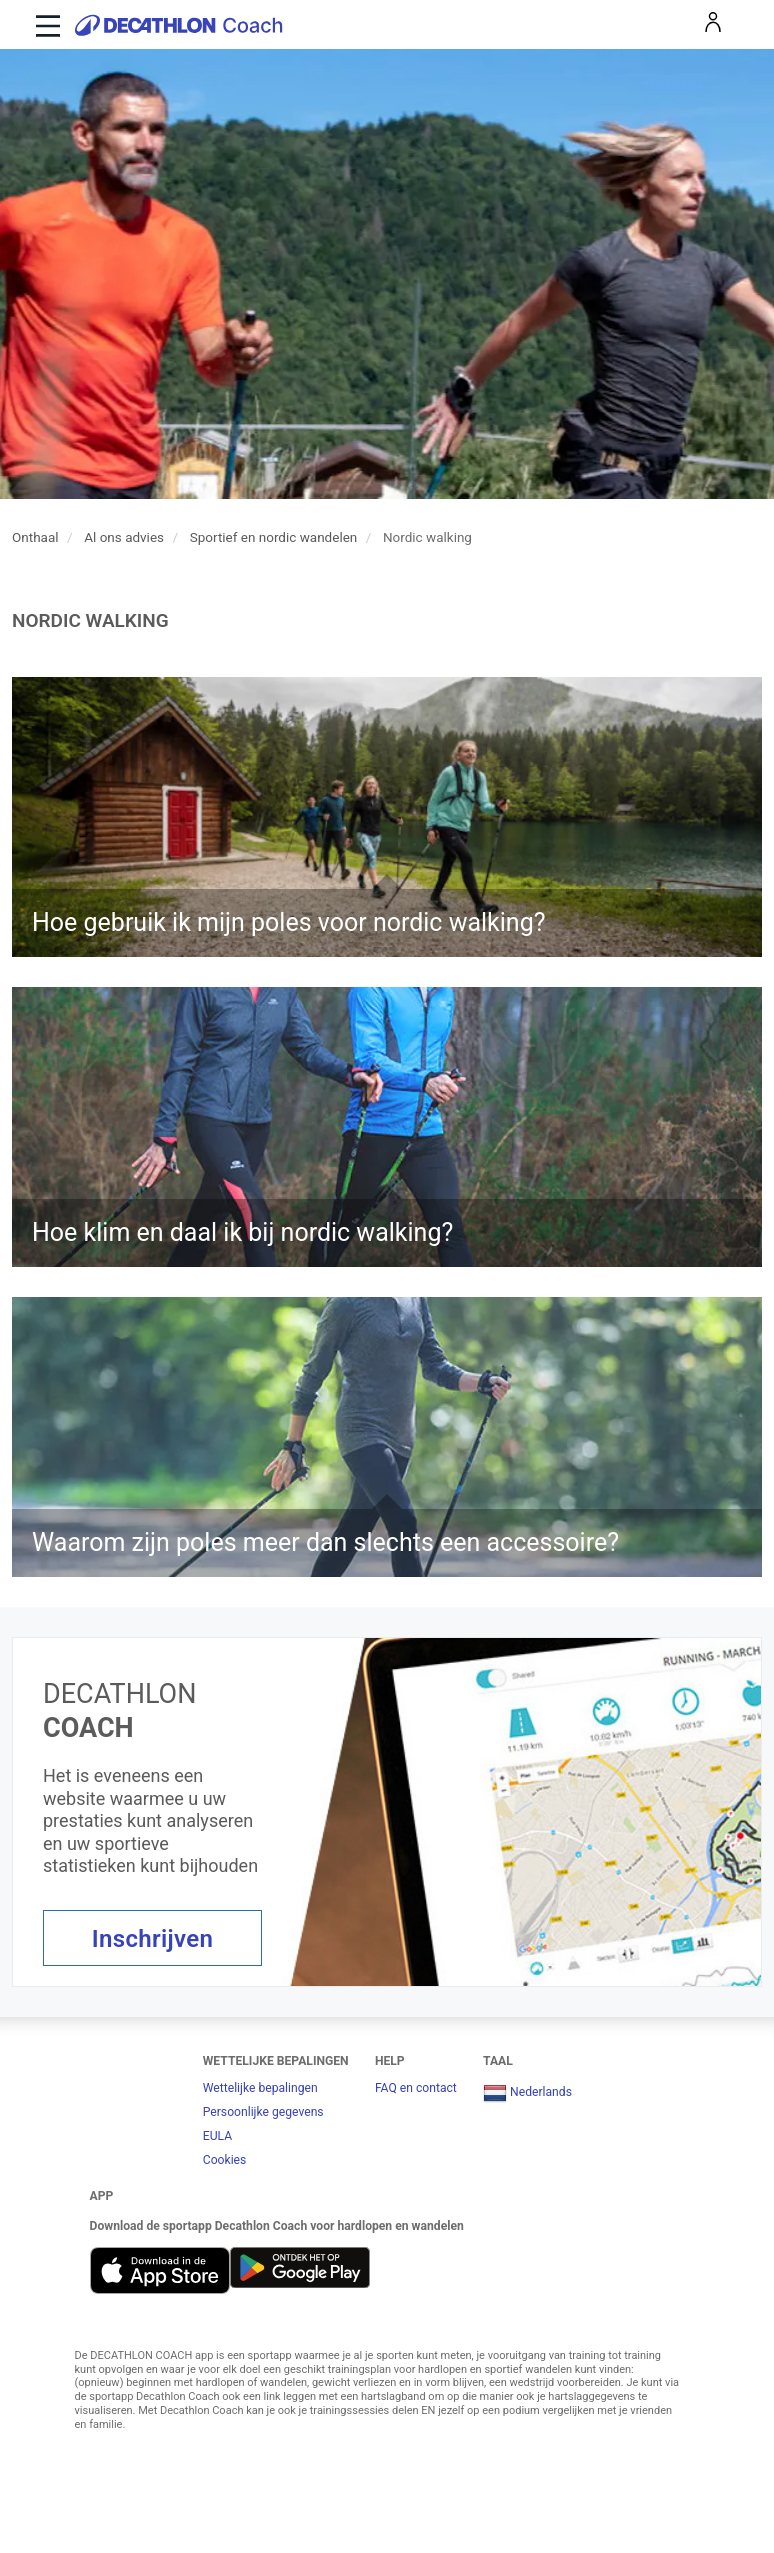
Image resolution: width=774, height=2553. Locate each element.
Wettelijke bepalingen (260, 2088)
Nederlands (527, 2092)
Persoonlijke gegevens (263, 2112)
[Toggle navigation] (45, 24)
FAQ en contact (416, 2088)
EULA (217, 2136)
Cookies (225, 2160)
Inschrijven (153, 1939)
